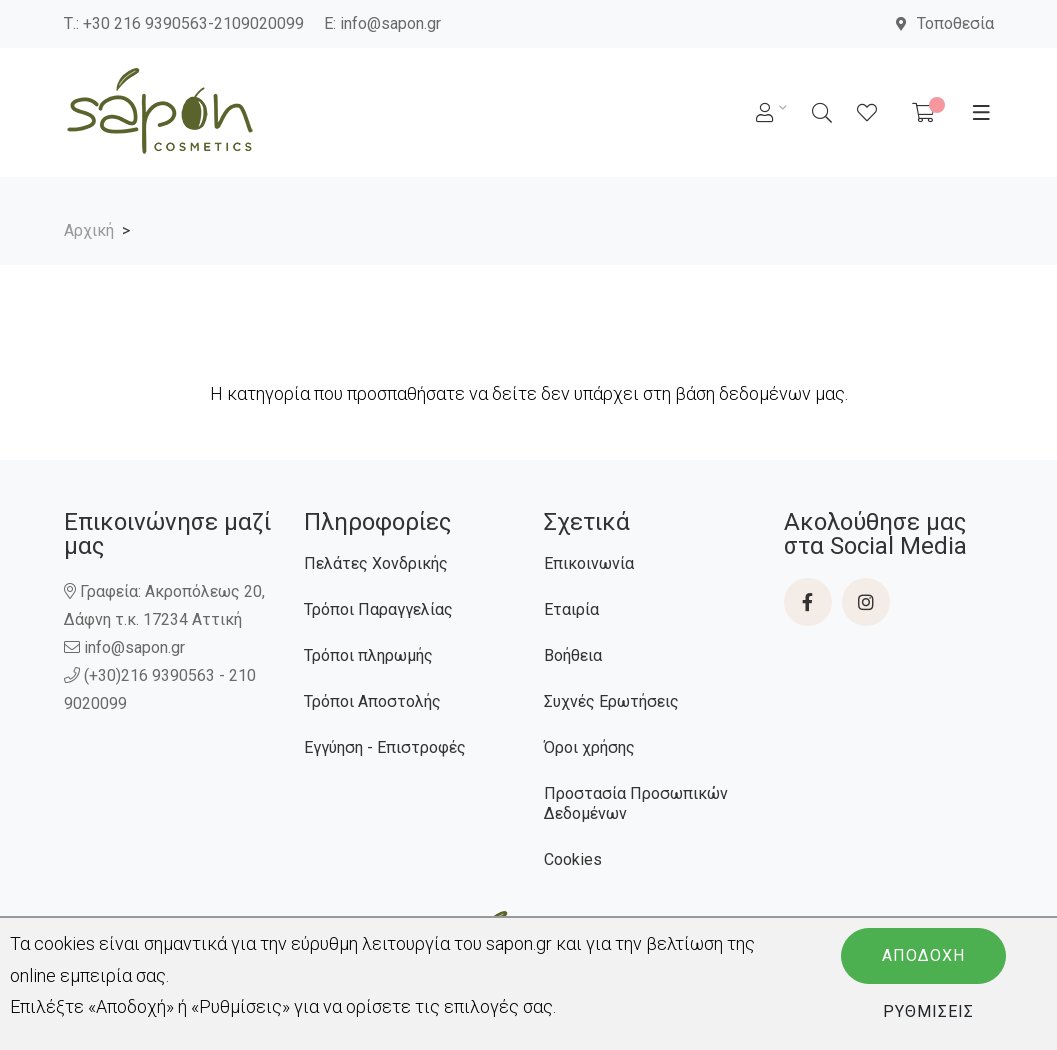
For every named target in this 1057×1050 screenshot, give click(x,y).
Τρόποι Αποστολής (372, 701)
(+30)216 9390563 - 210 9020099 (160, 689)
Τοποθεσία (945, 23)
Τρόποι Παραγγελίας (378, 609)
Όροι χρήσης (589, 747)
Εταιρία (571, 609)
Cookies (573, 859)
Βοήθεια (573, 655)
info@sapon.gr (390, 23)
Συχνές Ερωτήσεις (611, 701)
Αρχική (89, 230)
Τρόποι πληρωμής (368, 655)
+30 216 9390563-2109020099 (193, 23)
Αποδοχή (923, 955)
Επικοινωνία (589, 563)
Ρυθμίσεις (928, 1011)
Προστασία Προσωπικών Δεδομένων (636, 803)
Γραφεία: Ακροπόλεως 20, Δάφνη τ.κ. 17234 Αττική (164, 605)
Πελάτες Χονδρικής (376, 563)
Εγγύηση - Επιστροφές (385, 747)
